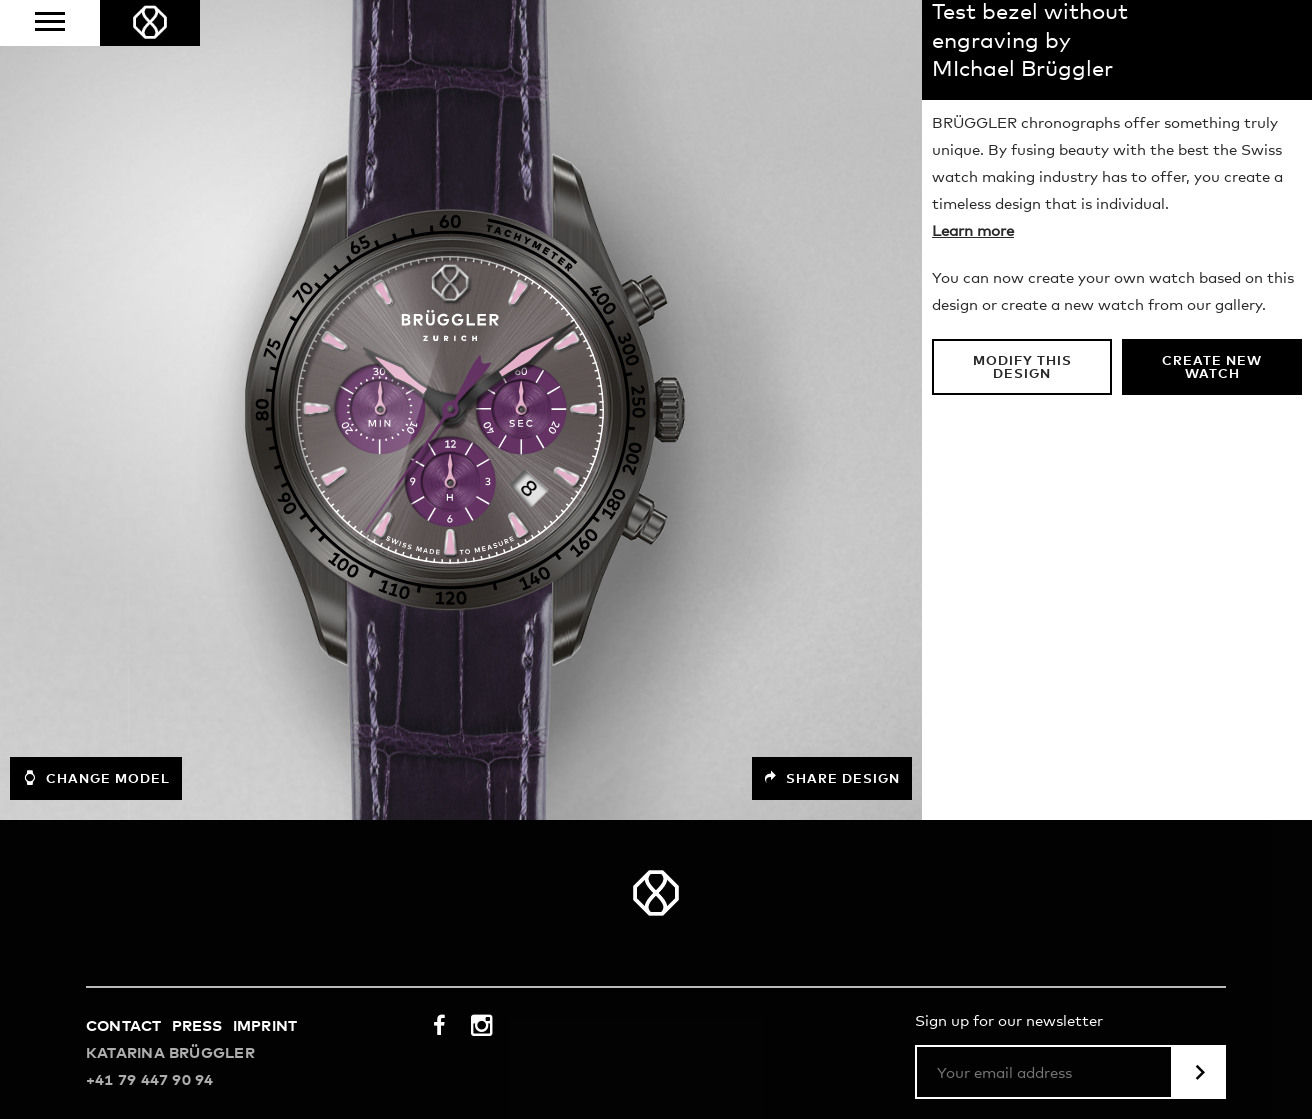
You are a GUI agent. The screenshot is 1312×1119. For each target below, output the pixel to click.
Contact (124, 1026)
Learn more (973, 231)
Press (197, 1026)
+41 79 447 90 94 (150, 1080)
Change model (96, 778)
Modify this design (1022, 368)
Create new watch (1212, 368)
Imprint (265, 1026)
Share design (832, 778)
